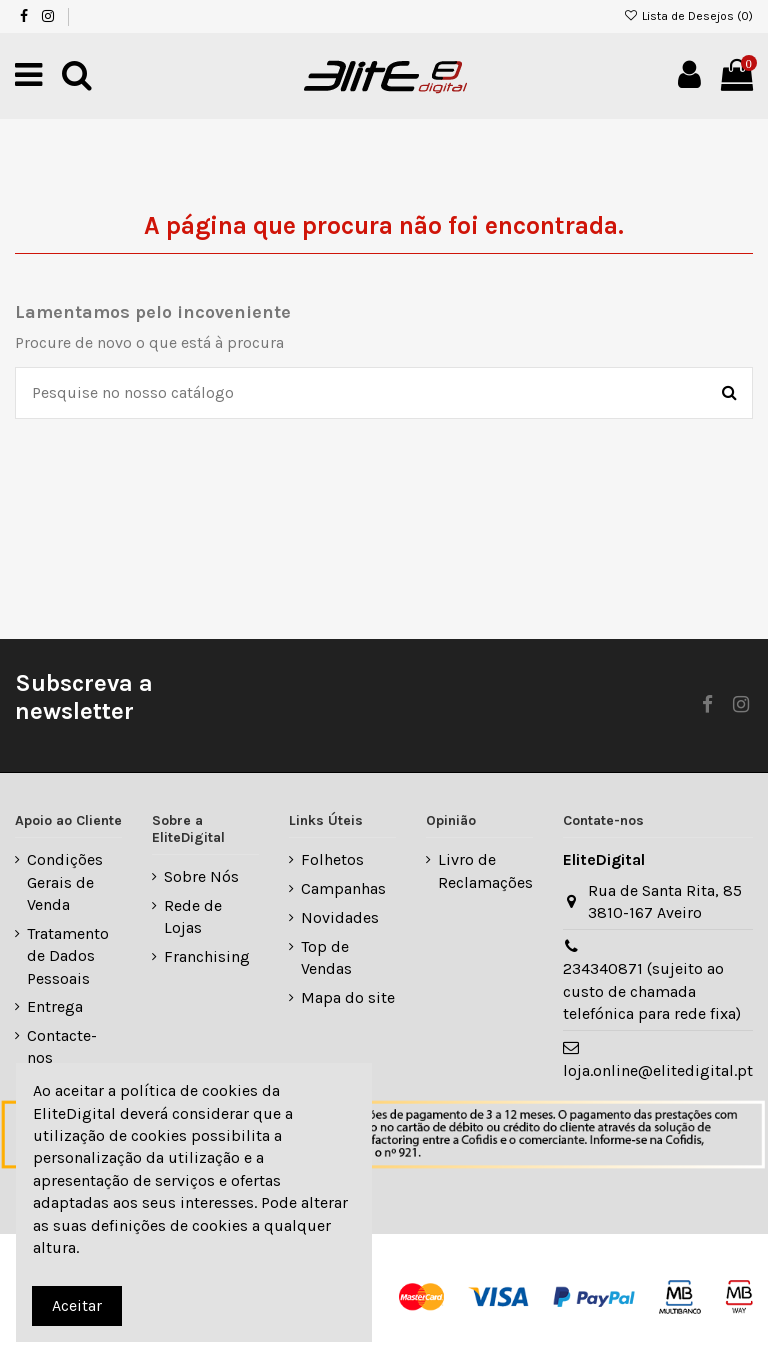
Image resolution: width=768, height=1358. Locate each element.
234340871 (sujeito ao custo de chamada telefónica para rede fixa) (652, 991)
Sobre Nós (201, 876)
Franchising (207, 956)
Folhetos (332, 859)
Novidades (340, 917)
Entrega (55, 1006)
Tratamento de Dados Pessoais (68, 956)
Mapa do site (348, 997)
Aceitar (77, 1305)
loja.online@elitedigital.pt (658, 1070)
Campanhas (343, 888)
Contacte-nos (62, 1046)
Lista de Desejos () (688, 16)
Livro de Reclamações (485, 870)
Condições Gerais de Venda (65, 882)
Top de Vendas (326, 957)
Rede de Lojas (193, 916)
